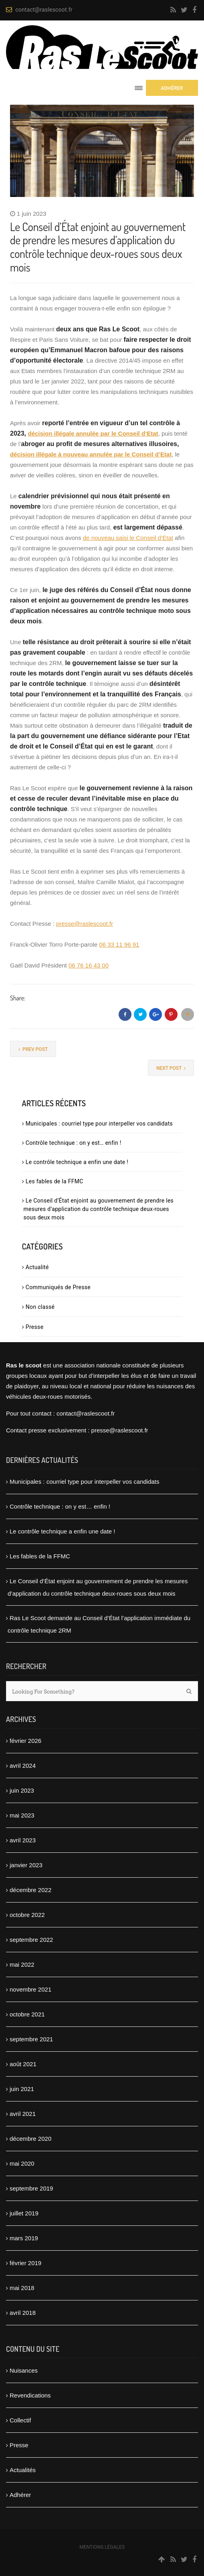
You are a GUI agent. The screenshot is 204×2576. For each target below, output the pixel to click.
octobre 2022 (27, 1914)
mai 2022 (22, 1964)
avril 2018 (23, 2312)
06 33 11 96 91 (119, 944)
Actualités (23, 2469)
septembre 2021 (31, 2039)
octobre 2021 (27, 2014)
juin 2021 (22, 2088)
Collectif (20, 2420)
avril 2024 (23, 1765)
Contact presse (26, 1430)
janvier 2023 (26, 1865)
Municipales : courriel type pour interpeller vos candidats (99, 1123)
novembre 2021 (30, 1989)
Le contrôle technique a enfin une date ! (77, 1162)
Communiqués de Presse (58, 1287)
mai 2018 (22, 2287)
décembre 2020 (30, 2138)
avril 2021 (23, 2113)
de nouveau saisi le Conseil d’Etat (128, 537)
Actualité (37, 1267)
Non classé (40, 1307)
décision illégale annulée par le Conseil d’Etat (93, 433)
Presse (35, 1327)
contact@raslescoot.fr (39, 9)
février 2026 (25, 1740)
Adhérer (20, 2494)
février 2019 (25, 2263)
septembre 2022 (31, 1939)
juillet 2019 (24, 2213)
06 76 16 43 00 (89, 965)
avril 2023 (23, 1840)
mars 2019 (24, 2238)
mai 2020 (22, 2163)
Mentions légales (102, 2547)
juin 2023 (22, 1790)
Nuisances (24, 2370)
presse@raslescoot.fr (84, 923)
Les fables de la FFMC (54, 1181)
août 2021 (23, 2064)
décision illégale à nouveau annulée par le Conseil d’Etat (91, 454)
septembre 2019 (31, 2188)
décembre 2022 (30, 1889)
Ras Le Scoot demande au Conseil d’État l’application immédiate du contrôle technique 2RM (99, 1624)
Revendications (30, 2395)
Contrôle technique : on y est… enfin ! (73, 1143)
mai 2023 (22, 1815)
